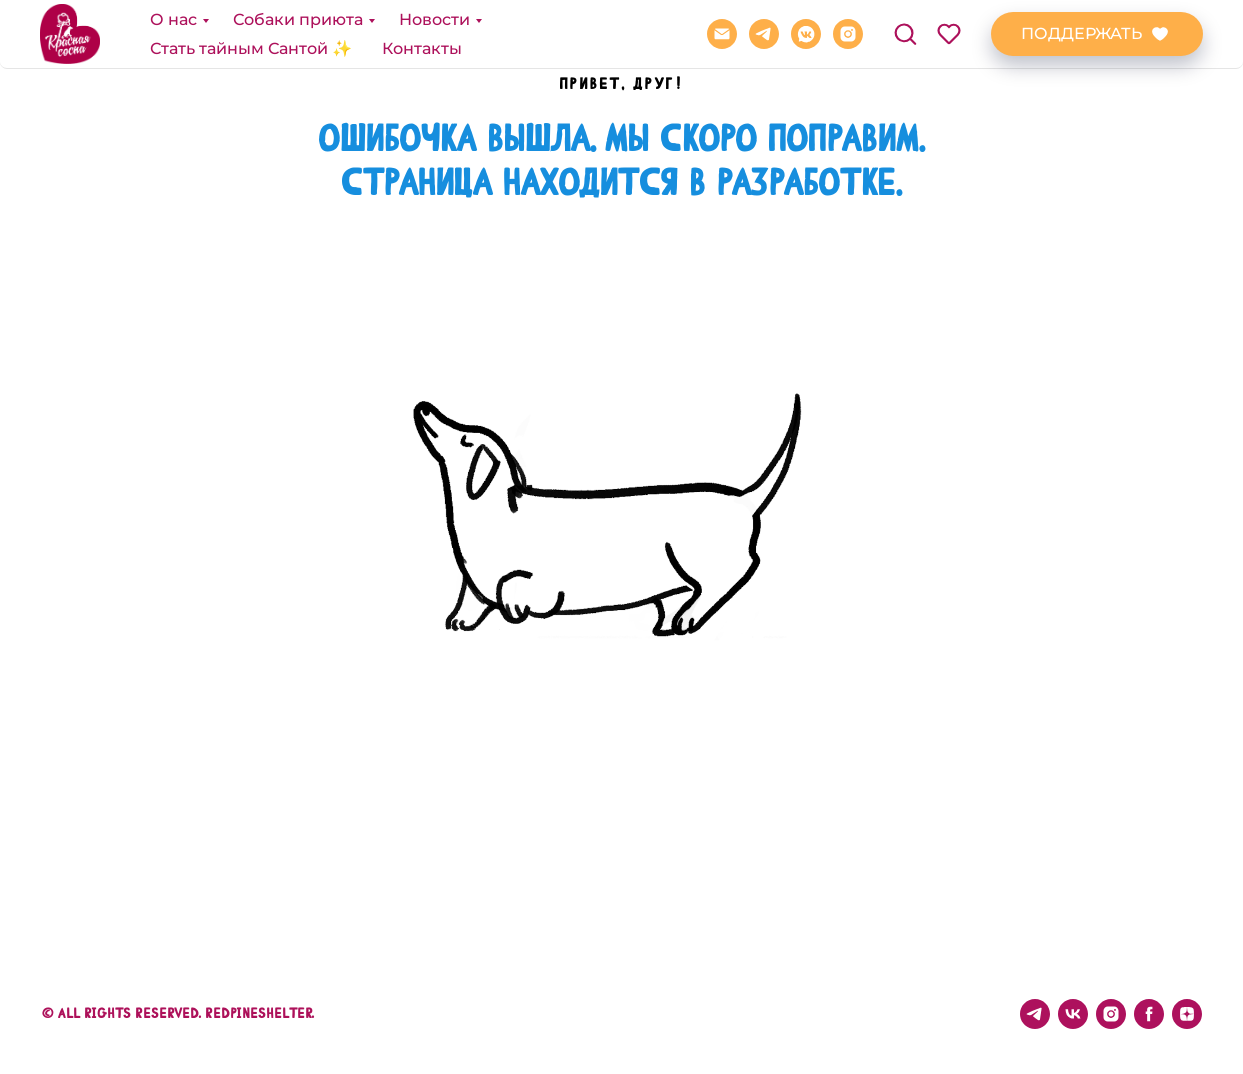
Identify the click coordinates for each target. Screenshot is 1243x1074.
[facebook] (1149, 1014)
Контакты (422, 48)
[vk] (1073, 1014)
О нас (173, 19)
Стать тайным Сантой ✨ (251, 48)
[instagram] (848, 34)
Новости (434, 19)
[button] (905, 33)
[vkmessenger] (806, 34)
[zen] (1187, 1014)
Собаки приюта (298, 19)
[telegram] (764, 34)
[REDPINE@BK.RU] (722, 34)
